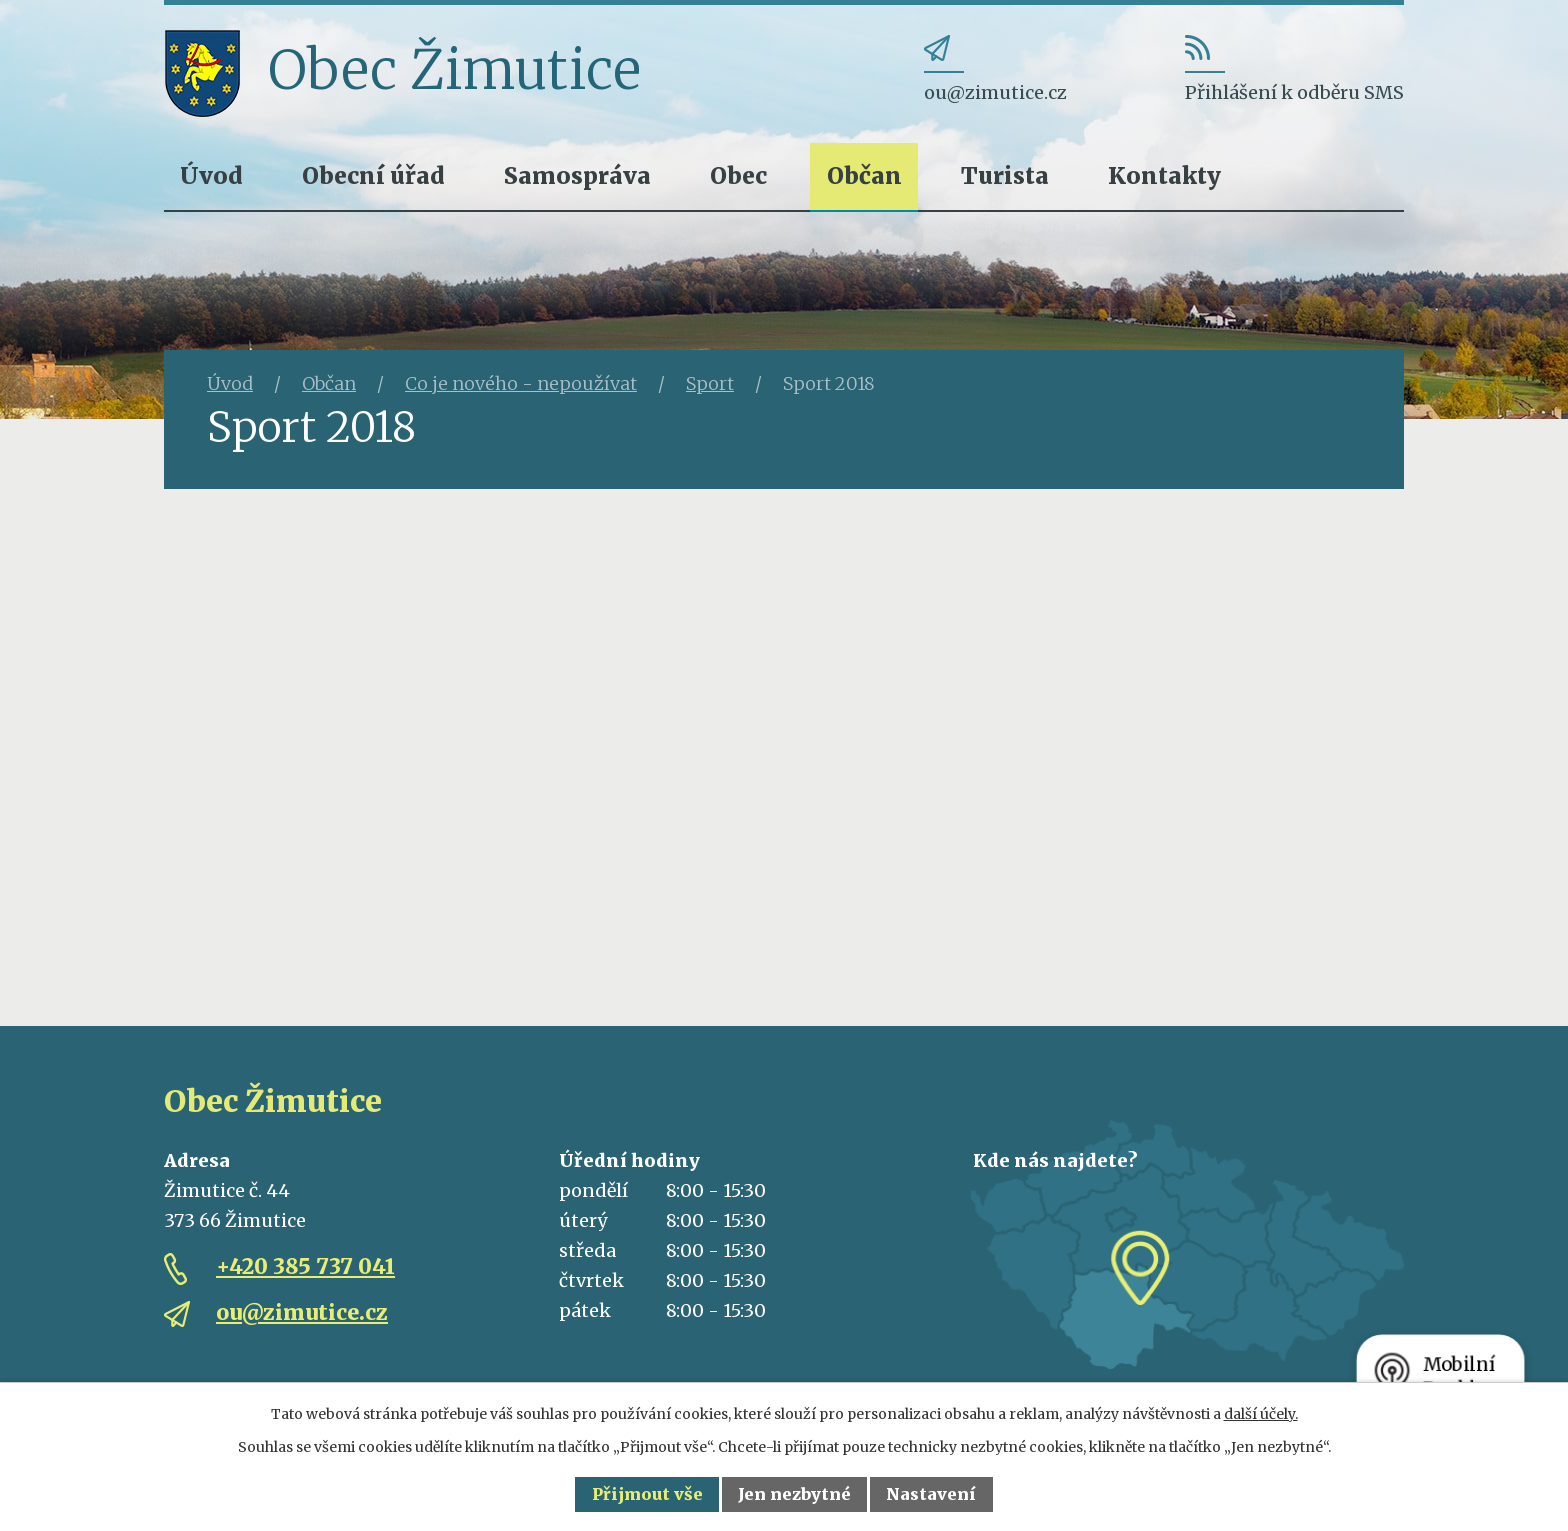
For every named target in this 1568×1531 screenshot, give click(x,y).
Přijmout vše (647, 1494)
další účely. (1261, 1414)
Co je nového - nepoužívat (521, 383)
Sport (710, 383)
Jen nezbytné (794, 1494)
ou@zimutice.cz (302, 1312)
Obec (738, 175)
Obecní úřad (373, 175)
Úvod (211, 175)
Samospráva (577, 175)
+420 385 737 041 (305, 1266)
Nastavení (931, 1494)
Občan (864, 175)
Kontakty (1164, 175)
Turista (1005, 175)
